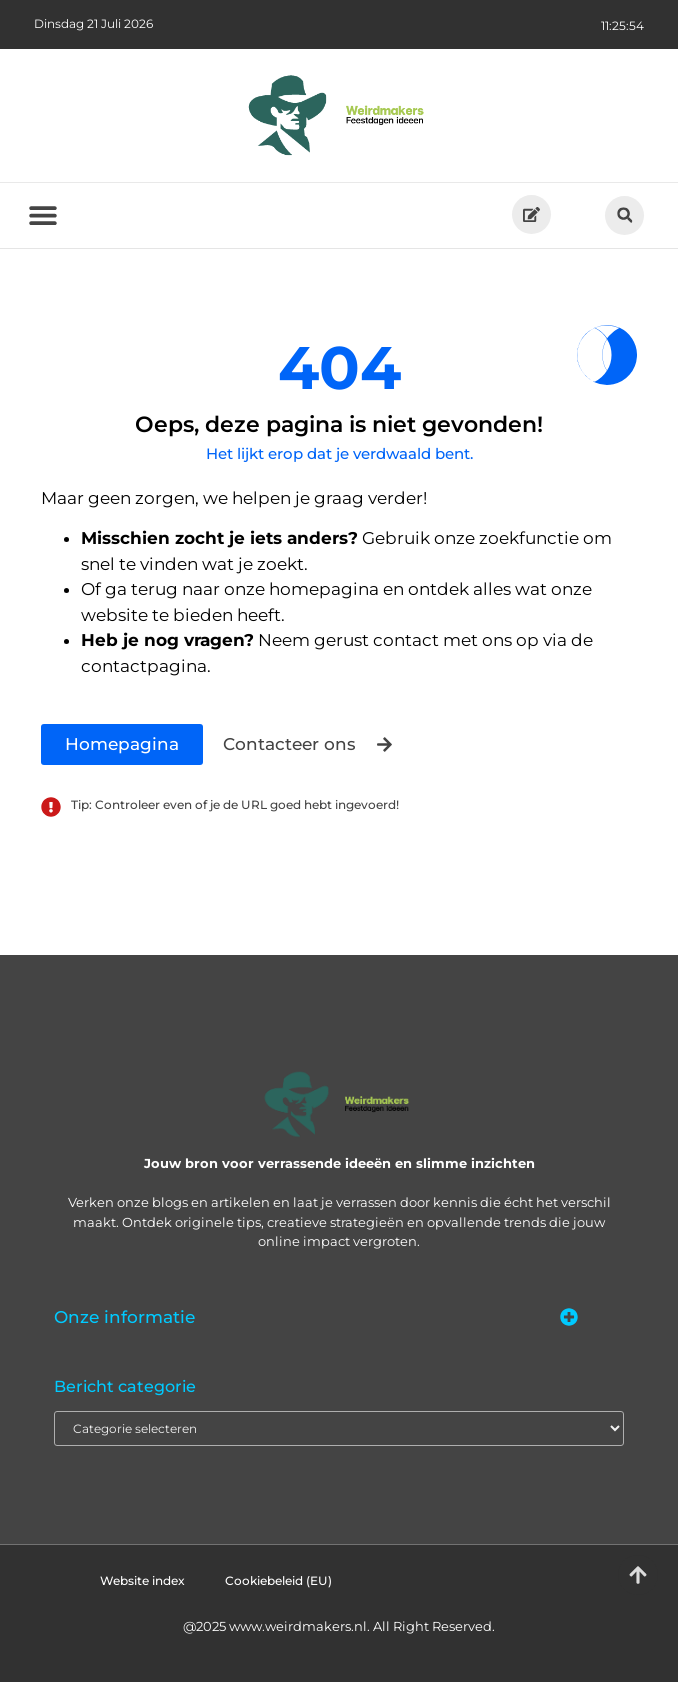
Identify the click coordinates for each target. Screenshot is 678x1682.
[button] (624, 215)
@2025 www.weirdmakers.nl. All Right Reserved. (339, 1626)
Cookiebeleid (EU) (278, 1580)
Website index (142, 1580)
